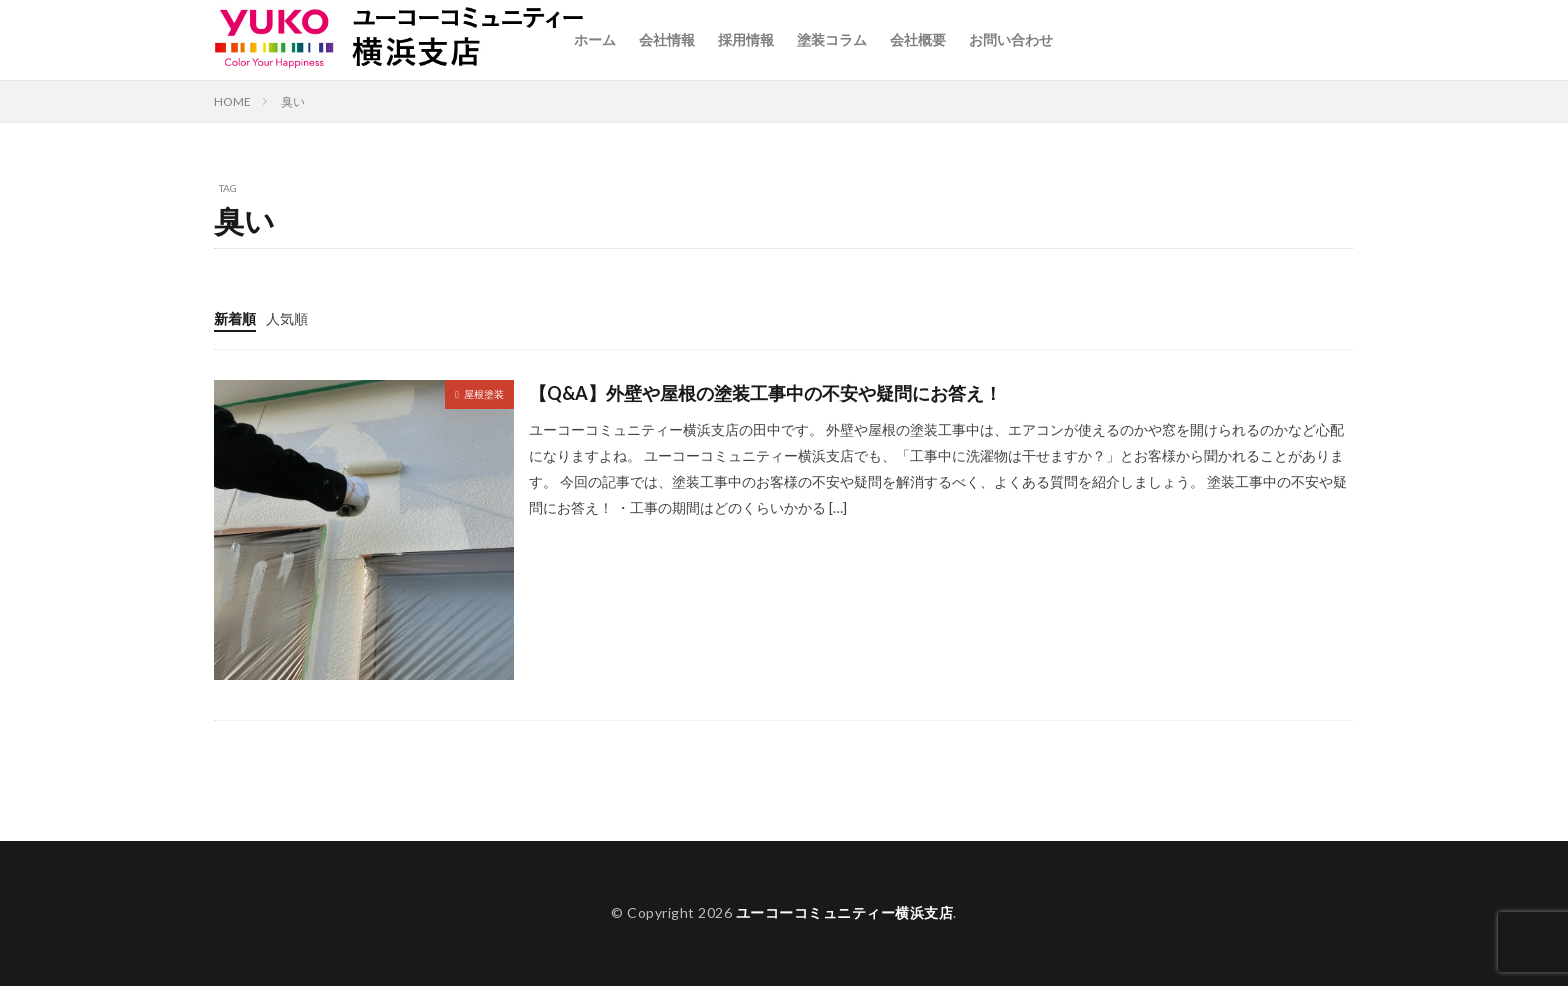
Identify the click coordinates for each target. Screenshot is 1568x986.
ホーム (595, 39)
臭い (293, 101)
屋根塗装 (484, 394)
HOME (232, 101)
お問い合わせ (1011, 39)
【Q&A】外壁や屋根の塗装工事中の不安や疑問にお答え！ (765, 393)
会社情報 (667, 39)
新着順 (235, 318)
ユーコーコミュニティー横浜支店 (845, 912)
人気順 (287, 318)
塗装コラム (832, 39)
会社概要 (918, 39)
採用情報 (746, 39)
